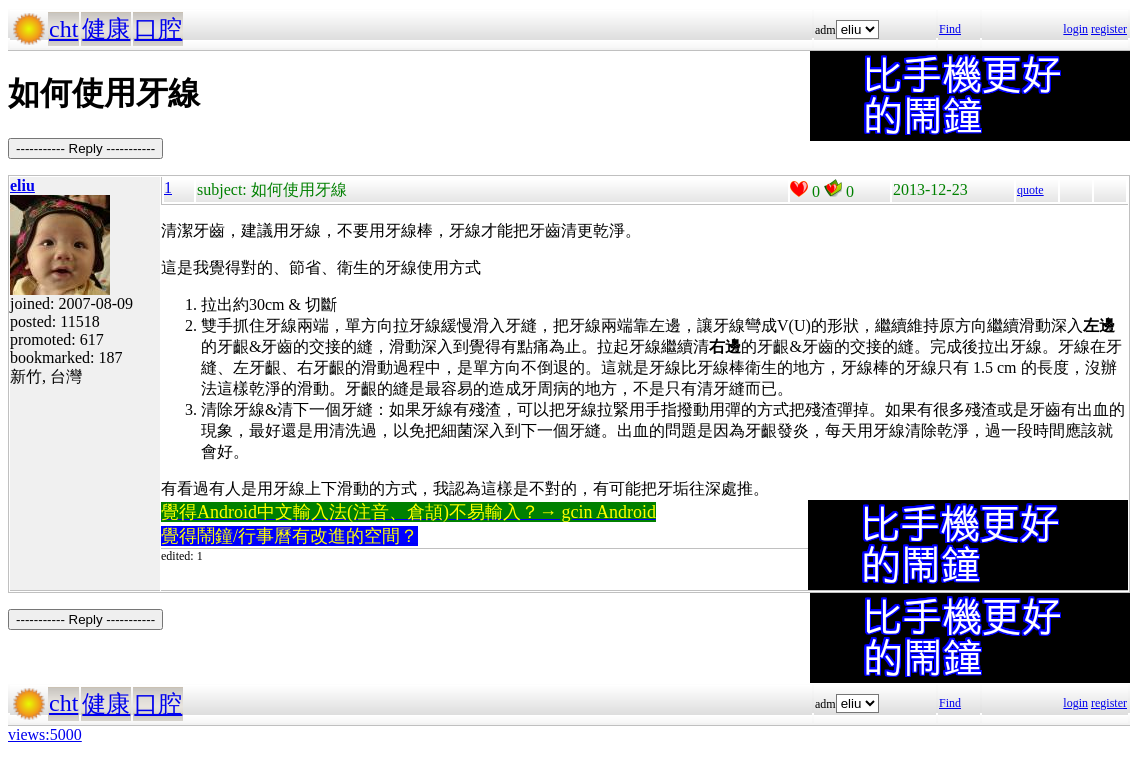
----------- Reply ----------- (85, 148)
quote (1030, 190)
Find (950, 29)
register (1109, 29)
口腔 (158, 29)
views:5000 (45, 734)
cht (63, 29)
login (1075, 29)
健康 (106, 29)
